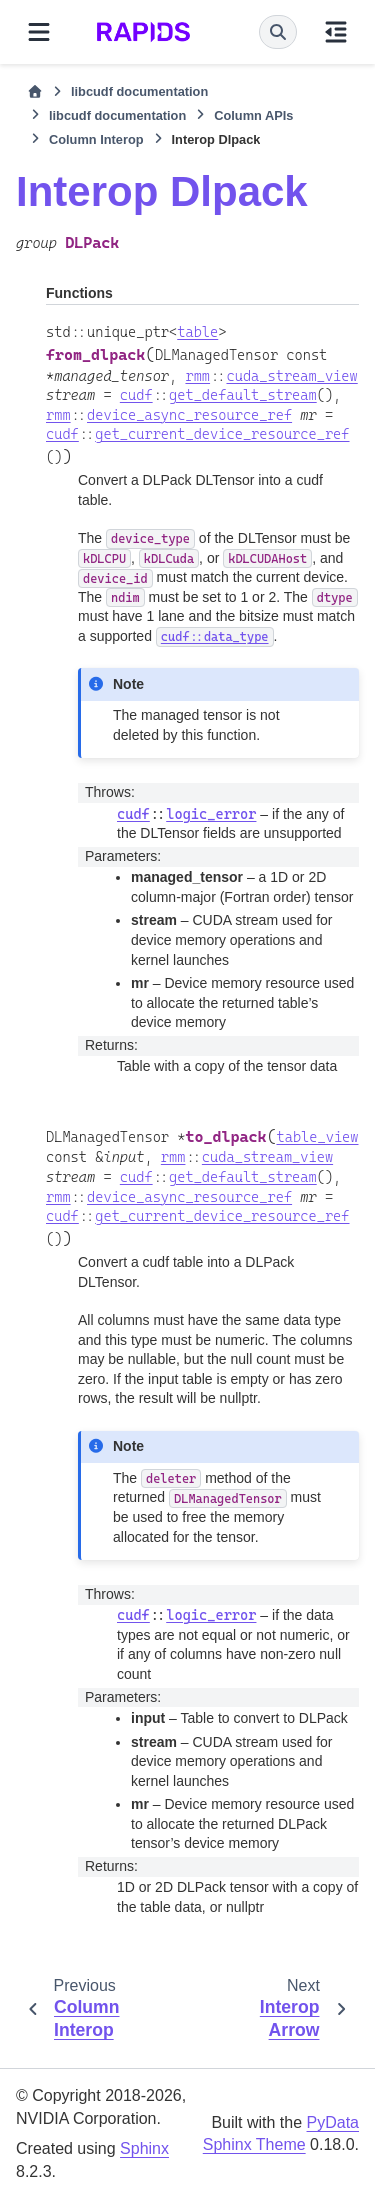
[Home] (35, 92)
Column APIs (253, 115)
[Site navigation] (39, 32)
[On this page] (336, 32)
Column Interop (96, 139)
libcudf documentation (139, 91)
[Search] (278, 32)
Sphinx (144, 2148)
